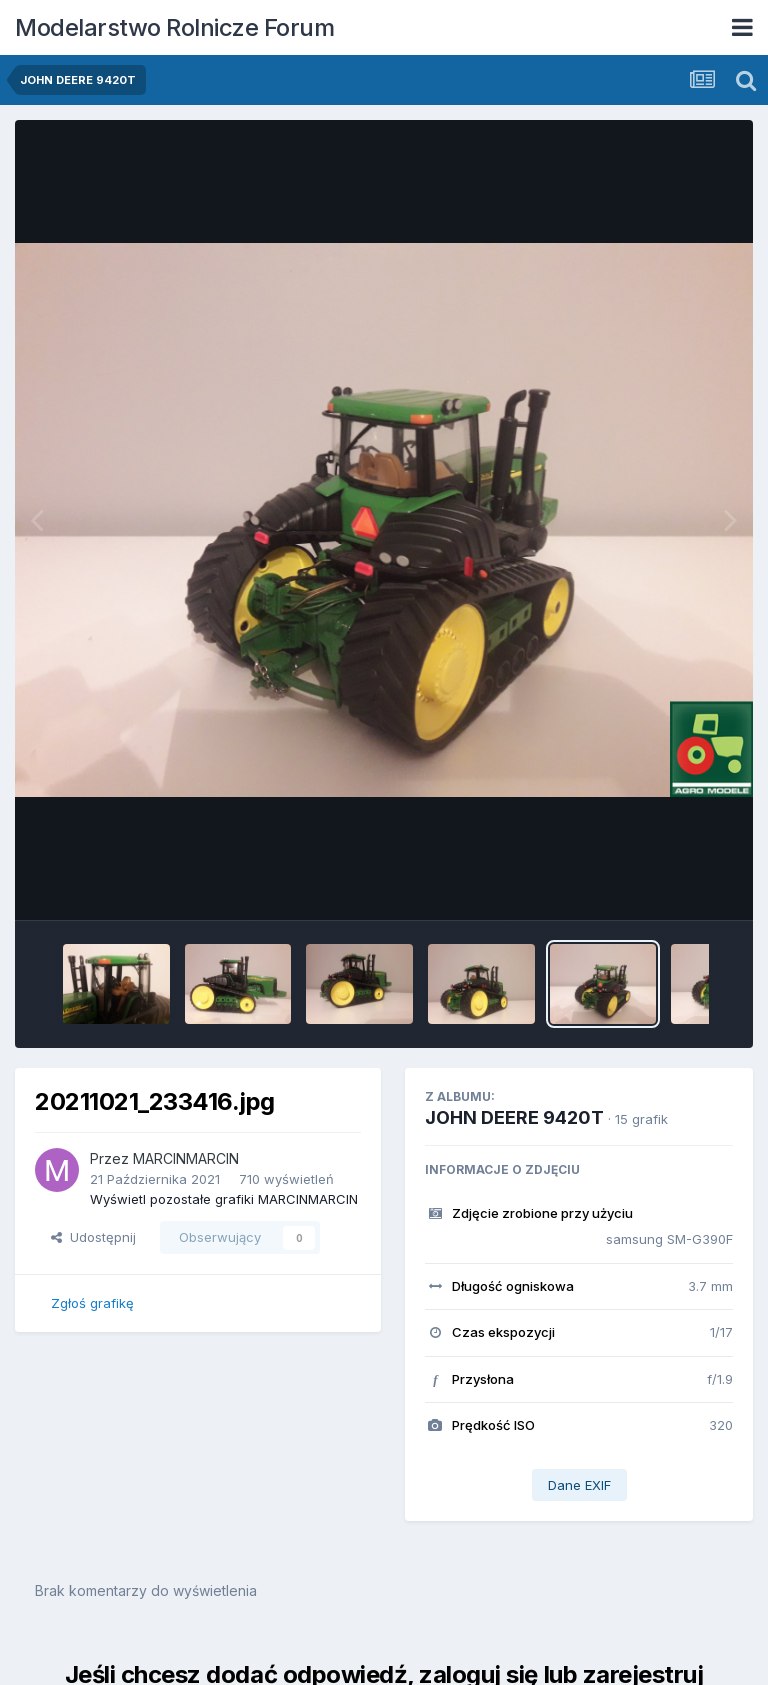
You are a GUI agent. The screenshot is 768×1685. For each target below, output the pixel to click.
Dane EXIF (579, 1485)
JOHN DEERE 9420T (514, 1117)
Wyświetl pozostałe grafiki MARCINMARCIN (224, 1199)
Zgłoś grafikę (92, 1303)
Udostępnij (93, 1237)
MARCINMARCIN (186, 1158)
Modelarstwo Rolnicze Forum (174, 27)
